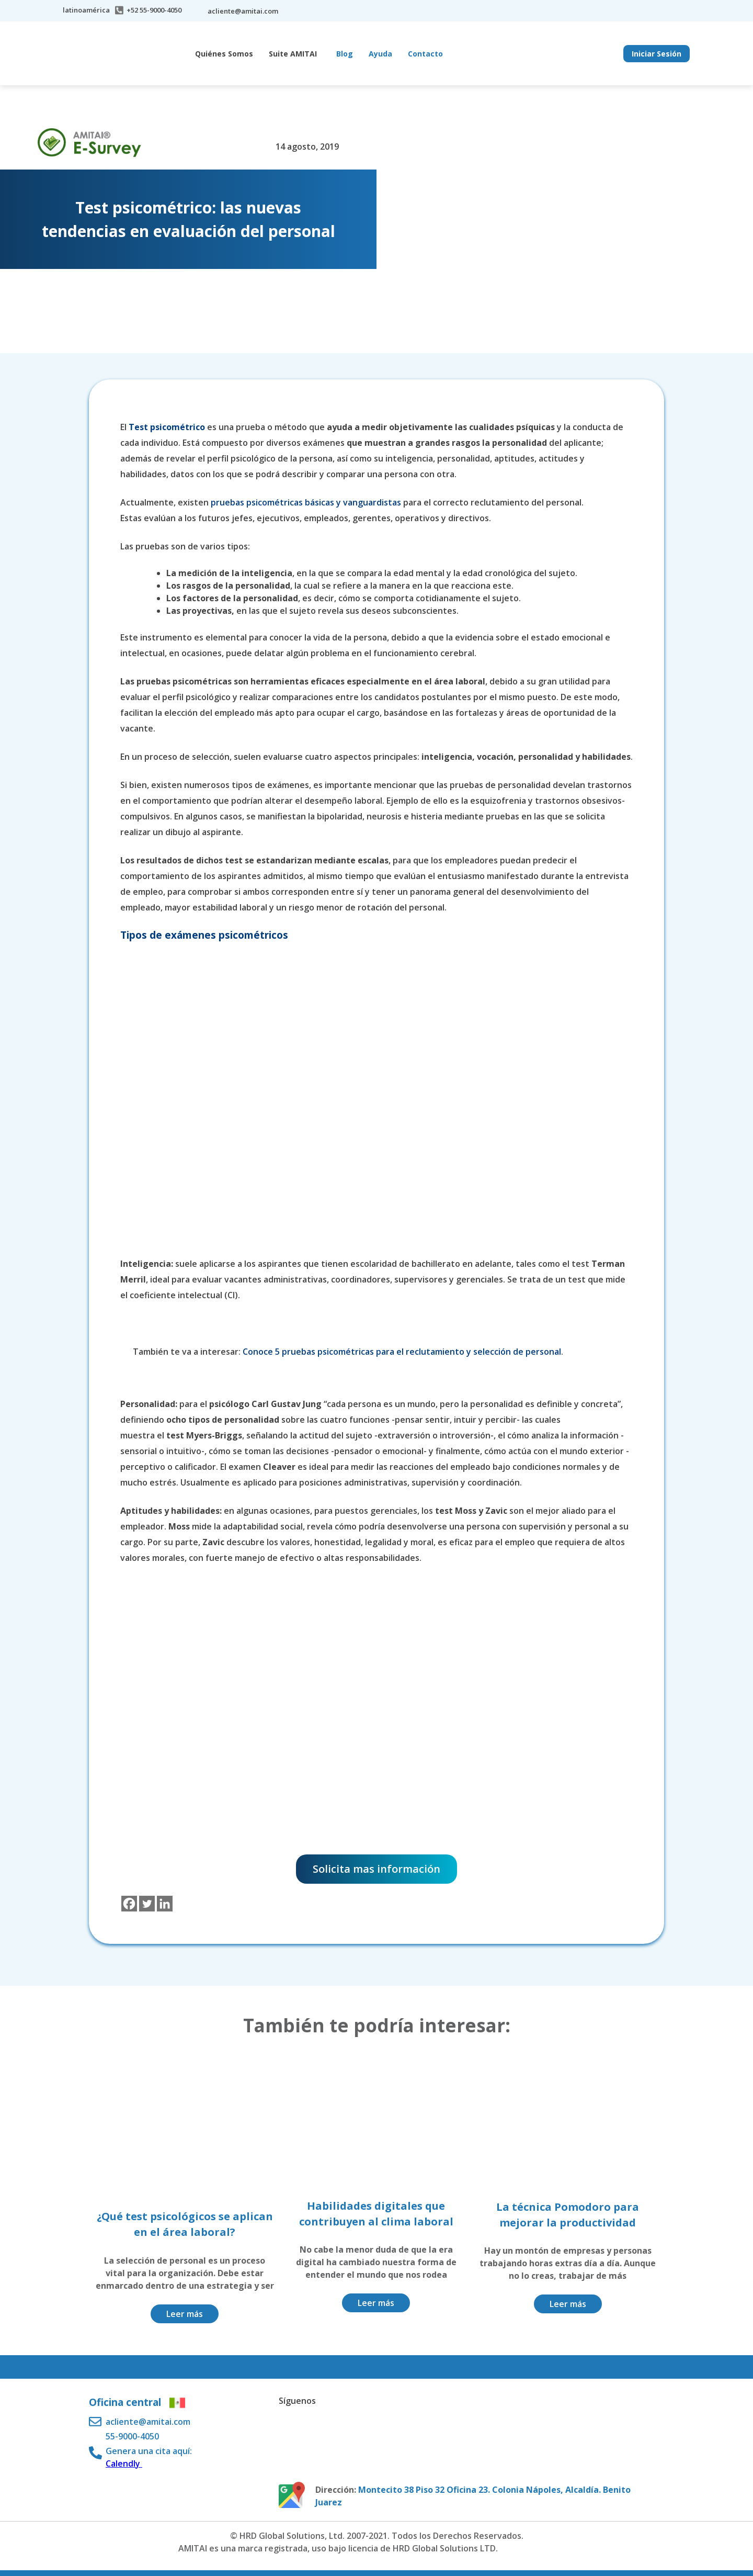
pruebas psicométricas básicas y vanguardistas (306, 502)
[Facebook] (129, 1903)
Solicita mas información (376, 1869)
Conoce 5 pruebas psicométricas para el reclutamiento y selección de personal (402, 1351)
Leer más (184, 2314)
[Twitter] (147, 1903)
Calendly (124, 2463)
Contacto (425, 54)
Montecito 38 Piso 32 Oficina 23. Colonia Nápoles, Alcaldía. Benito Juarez (473, 2496)
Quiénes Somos (224, 54)
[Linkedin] (165, 1903)
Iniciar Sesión (656, 54)
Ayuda (380, 54)
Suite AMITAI (293, 54)
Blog (344, 54)
